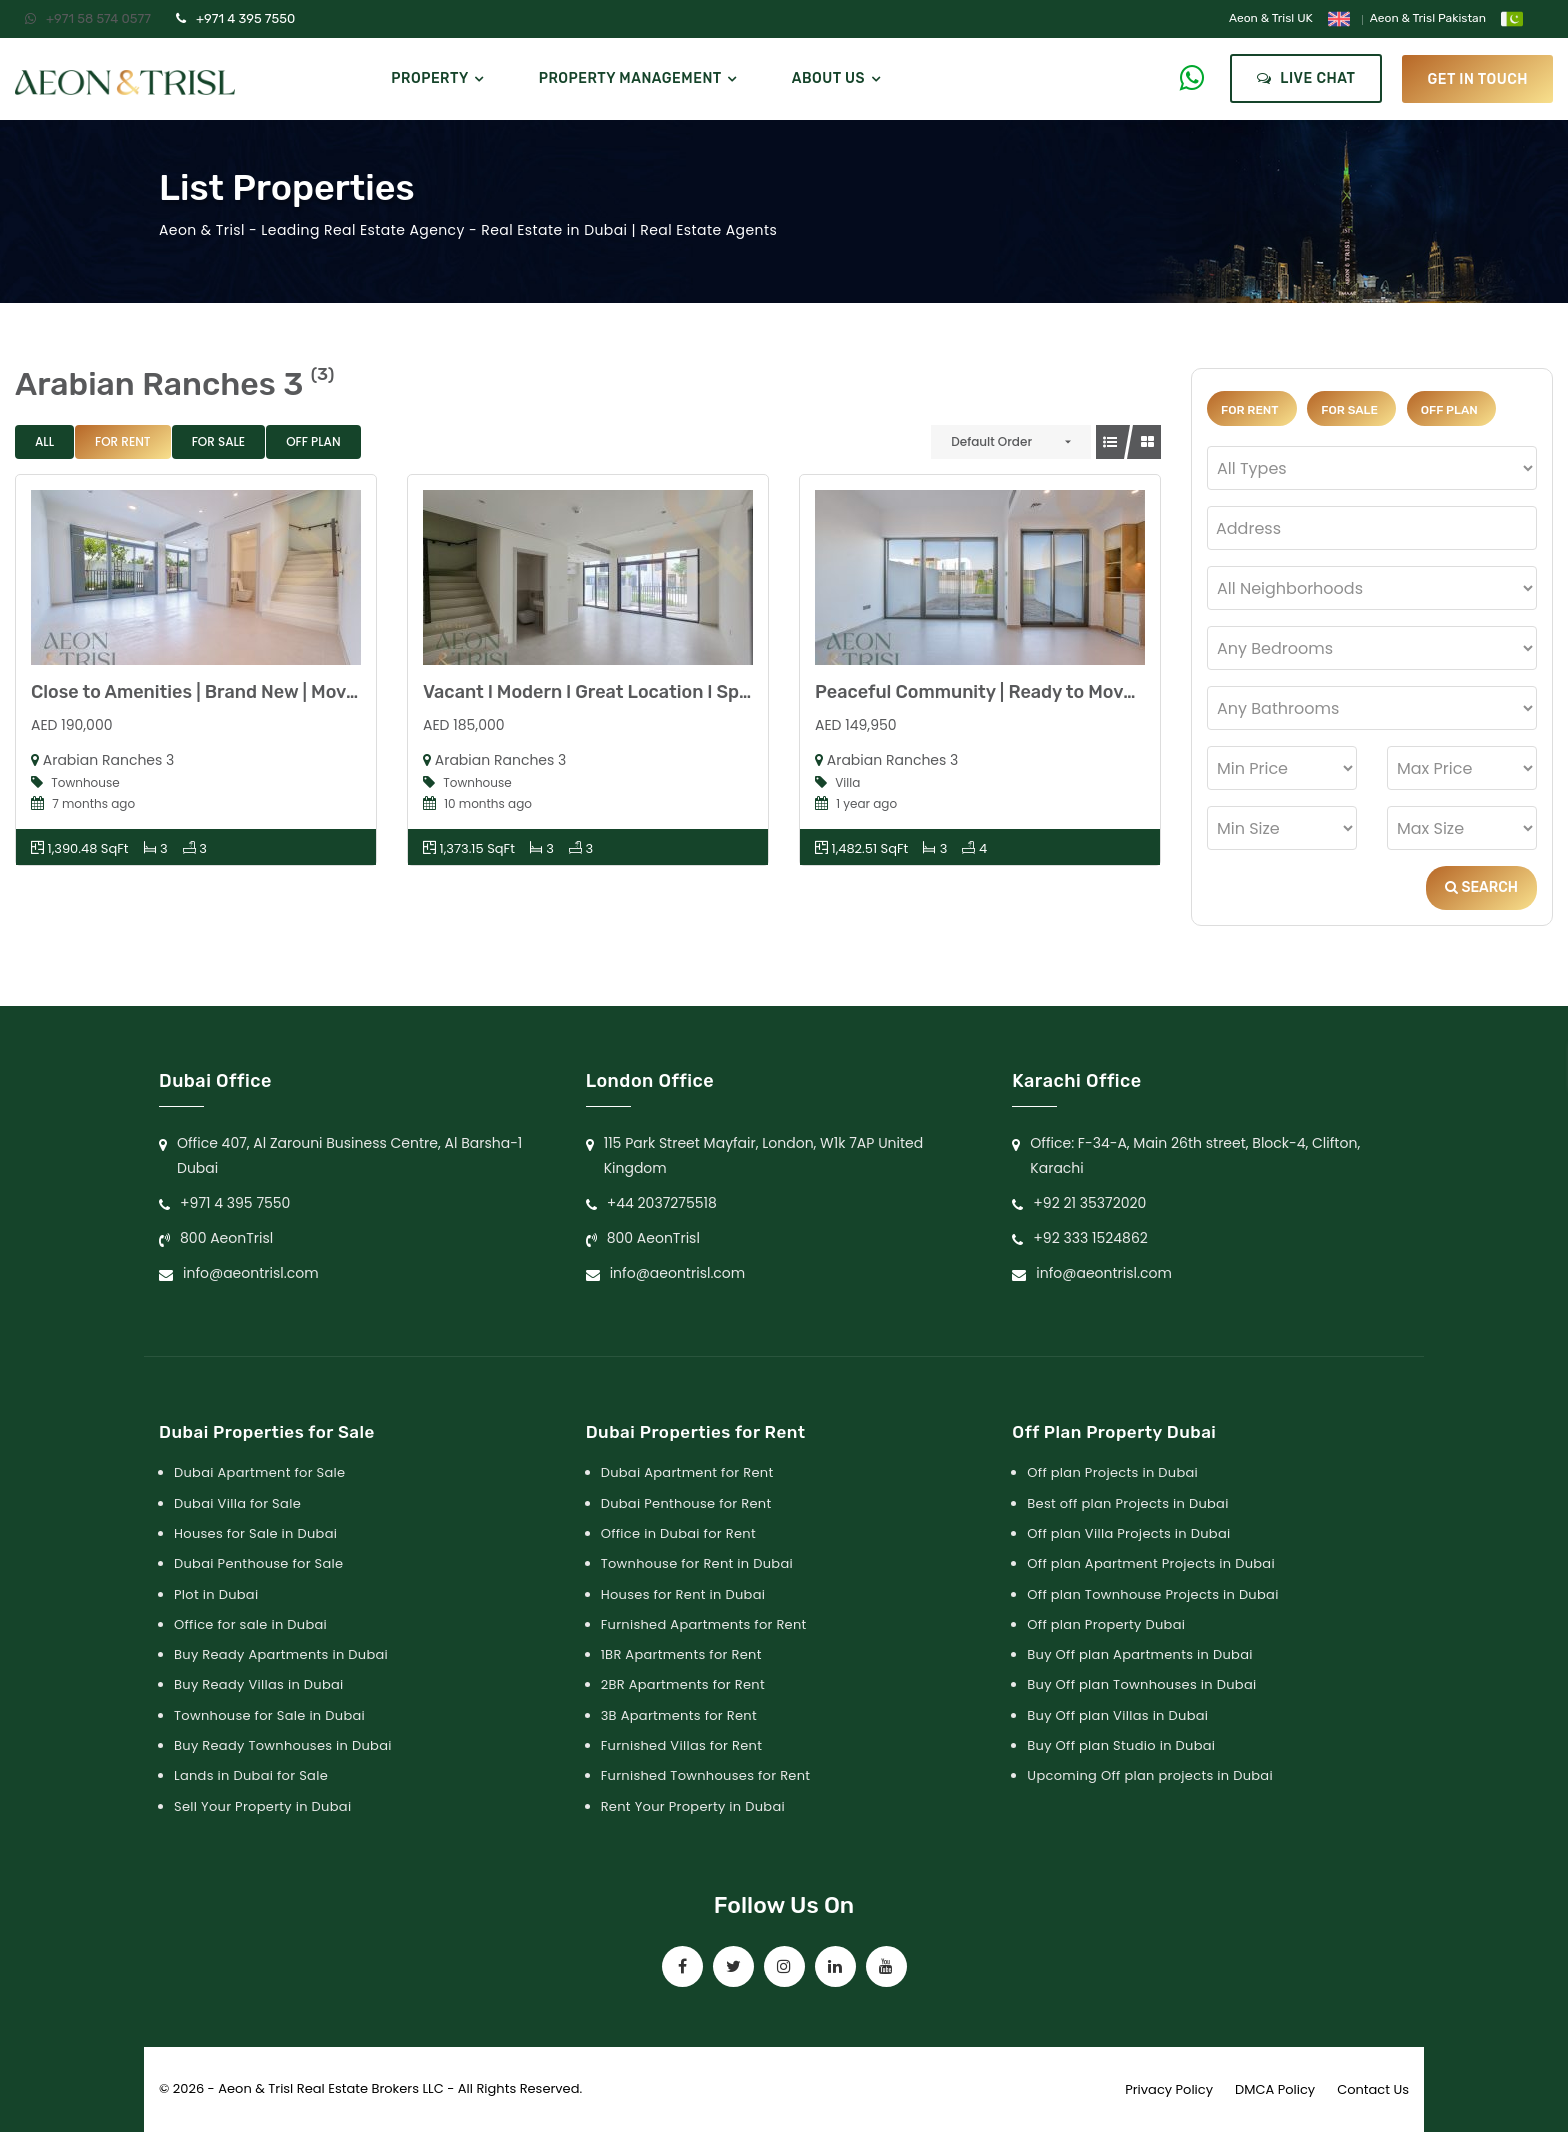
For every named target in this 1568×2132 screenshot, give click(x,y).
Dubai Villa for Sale (237, 1503)
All (44, 441)
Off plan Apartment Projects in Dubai (1151, 1563)
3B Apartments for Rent (679, 1715)
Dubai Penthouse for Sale (258, 1563)
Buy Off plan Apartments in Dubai (1139, 1654)
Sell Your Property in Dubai (262, 1806)
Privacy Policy (1169, 2089)
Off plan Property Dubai (1106, 1624)
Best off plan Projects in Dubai (1127, 1503)
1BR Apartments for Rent (681, 1654)
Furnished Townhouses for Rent (706, 1775)
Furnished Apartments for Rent (704, 1624)
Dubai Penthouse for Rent (686, 1503)
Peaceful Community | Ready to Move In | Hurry (1016, 692)
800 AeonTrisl (226, 1238)
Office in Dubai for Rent (678, 1533)
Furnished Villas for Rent (682, 1745)
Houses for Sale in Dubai (255, 1533)
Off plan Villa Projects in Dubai (1128, 1533)
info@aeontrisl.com (251, 1273)
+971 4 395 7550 (235, 18)
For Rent (123, 441)
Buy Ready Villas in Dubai (259, 1684)
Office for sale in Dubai (250, 1624)
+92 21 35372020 (1089, 1203)
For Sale (219, 441)
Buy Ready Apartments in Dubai (281, 1654)
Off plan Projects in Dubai (1112, 1472)
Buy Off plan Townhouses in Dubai (1141, 1684)
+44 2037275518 (662, 1203)
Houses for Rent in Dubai (683, 1594)
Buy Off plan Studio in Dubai (1121, 1745)
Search (1481, 887)
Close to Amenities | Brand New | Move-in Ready (235, 692)
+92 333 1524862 (1090, 1238)
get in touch (1477, 78)
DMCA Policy (1275, 2089)
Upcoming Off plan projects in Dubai (1150, 1775)
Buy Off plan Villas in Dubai (1117, 1715)
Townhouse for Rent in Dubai (697, 1563)
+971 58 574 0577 (88, 18)
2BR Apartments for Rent (683, 1684)
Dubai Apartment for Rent (687, 1472)
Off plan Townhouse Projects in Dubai (1152, 1594)
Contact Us (1373, 2089)
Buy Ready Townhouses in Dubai (283, 1745)
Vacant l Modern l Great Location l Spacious (609, 692)
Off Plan (313, 441)
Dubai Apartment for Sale (259, 1472)
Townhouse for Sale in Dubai (269, 1715)
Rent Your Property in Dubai (693, 1806)
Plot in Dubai (216, 1594)
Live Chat (1306, 78)
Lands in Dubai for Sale (251, 1775)
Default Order (991, 441)
